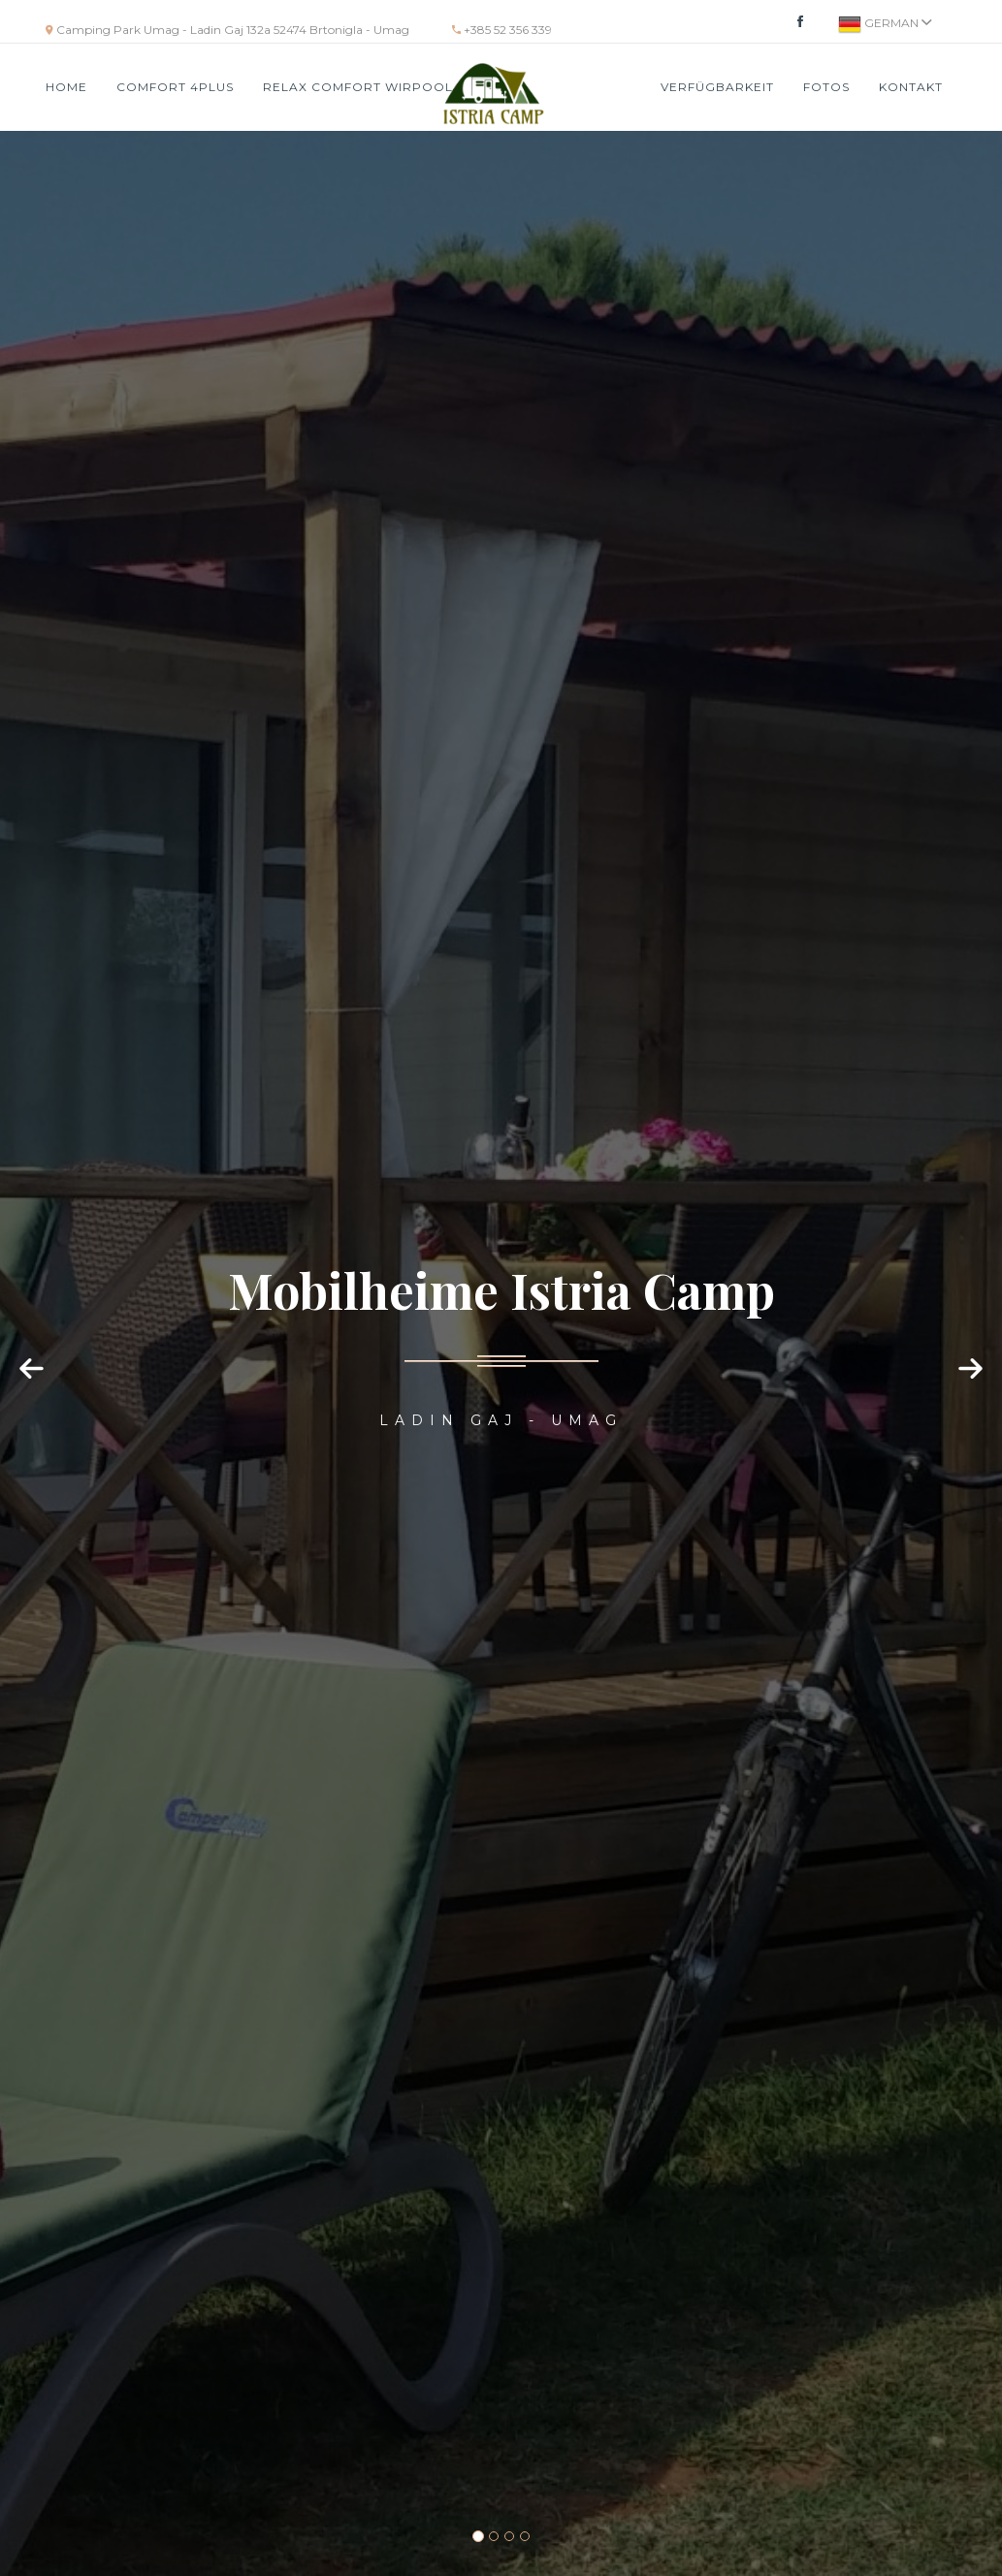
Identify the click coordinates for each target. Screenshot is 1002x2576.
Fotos (826, 87)
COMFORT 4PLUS (175, 87)
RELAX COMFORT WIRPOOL (358, 87)
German (885, 24)
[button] (33, 1387)
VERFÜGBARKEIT (717, 87)
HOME (66, 87)
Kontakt (911, 87)
